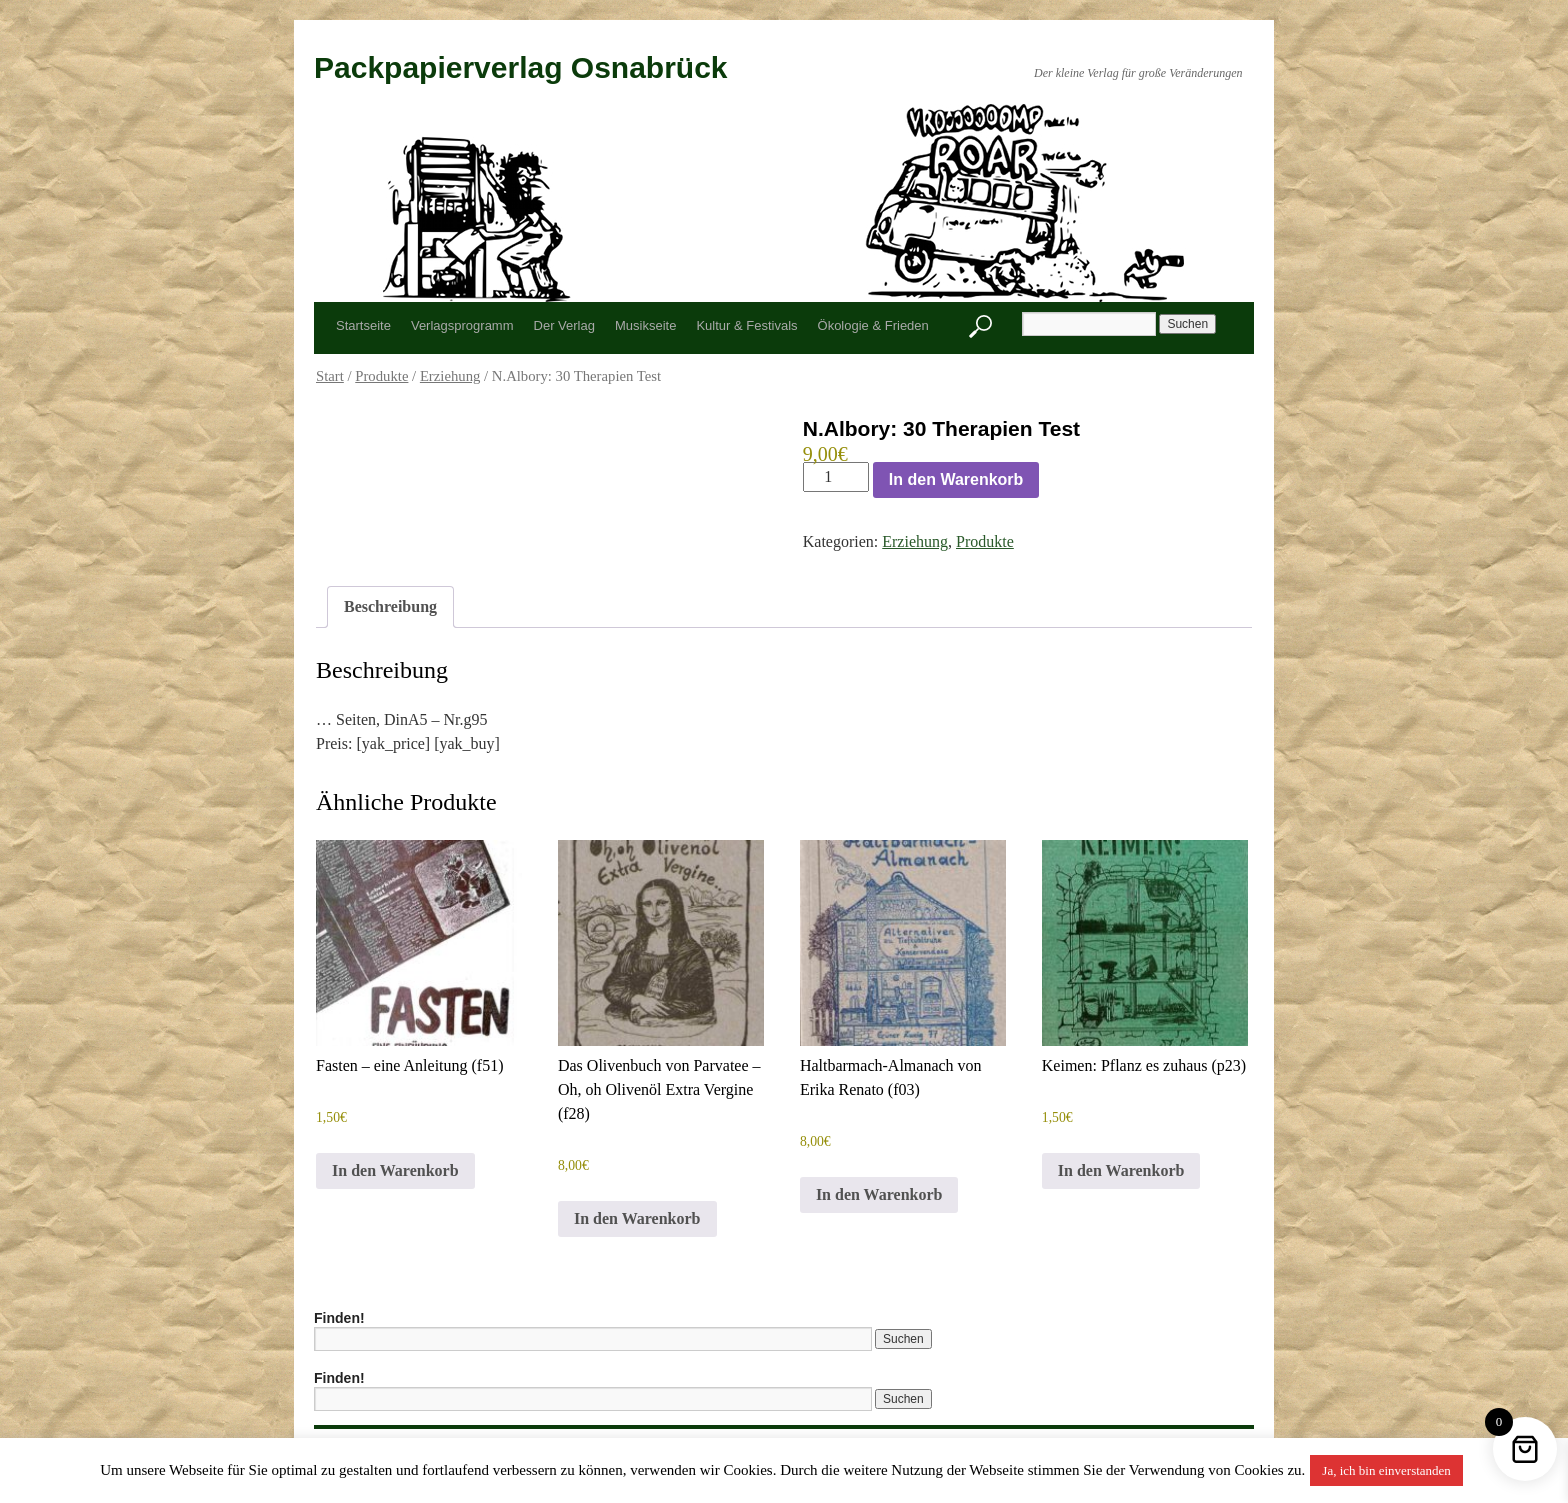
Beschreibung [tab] (390, 606)
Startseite (363, 325)
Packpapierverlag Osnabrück (521, 67)
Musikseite (645, 325)
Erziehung (450, 376)
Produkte (381, 376)
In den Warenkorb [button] (395, 1170)
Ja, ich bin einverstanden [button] (1386, 1470)
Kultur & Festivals (746, 325)
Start (330, 376)
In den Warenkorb (956, 479)
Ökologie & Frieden (873, 325)
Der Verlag (564, 325)
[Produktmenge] (836, 477)
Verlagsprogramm (462, 325)
